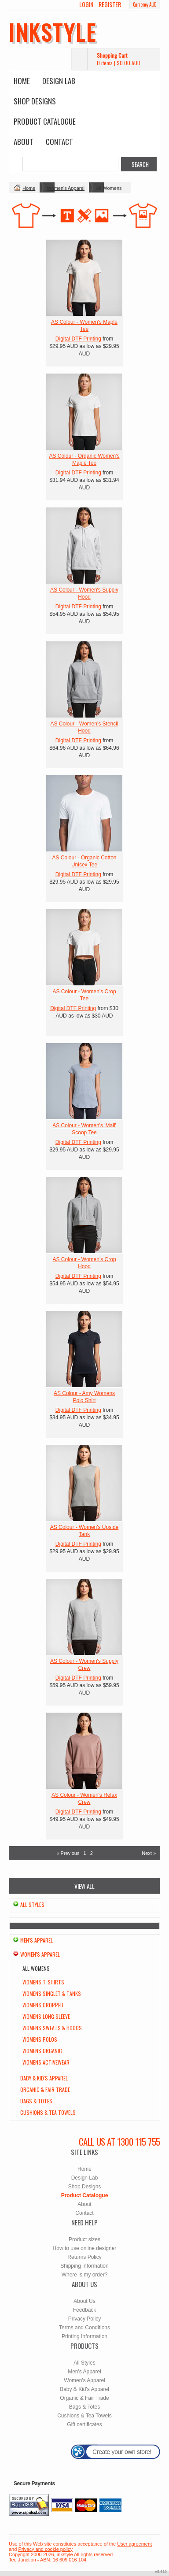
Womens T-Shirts (43, 1982)
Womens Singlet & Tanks (51, 1993)
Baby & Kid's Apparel (44, 2078)
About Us (84, 2301)
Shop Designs (35, 101)
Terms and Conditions (84, 2327)
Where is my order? (85, 2275)
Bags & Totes (36, 2101)
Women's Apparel (65, 188)
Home (22, 80)
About (23, 141)
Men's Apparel (36, 1940)
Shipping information (84, 2266)
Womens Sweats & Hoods (52, 2028)
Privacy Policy (84, 2319)
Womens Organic (42, 2050)
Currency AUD (145, 4)
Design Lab (58, 80)
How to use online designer (85, 2248)
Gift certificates (84, 2424)
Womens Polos (39, 2039)
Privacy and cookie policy (45, 2549)
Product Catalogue (45, 121)
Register (110, 4)
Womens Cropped (42, 2005)
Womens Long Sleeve (46, 2016)
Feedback (84, 2310)
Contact (59, 141)
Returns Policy (84, 2257)
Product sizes (84, 2239)
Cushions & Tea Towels (48, 2112)
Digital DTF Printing (78, 339)
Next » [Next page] (149, 1853)
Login (86, 4)
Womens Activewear (46, 2062)
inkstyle (52, 31)
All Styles (32, 1904)
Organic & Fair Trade (45, 2089)
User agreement (134, 2543)
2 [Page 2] (91, 1853)
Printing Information (84, 2336)
